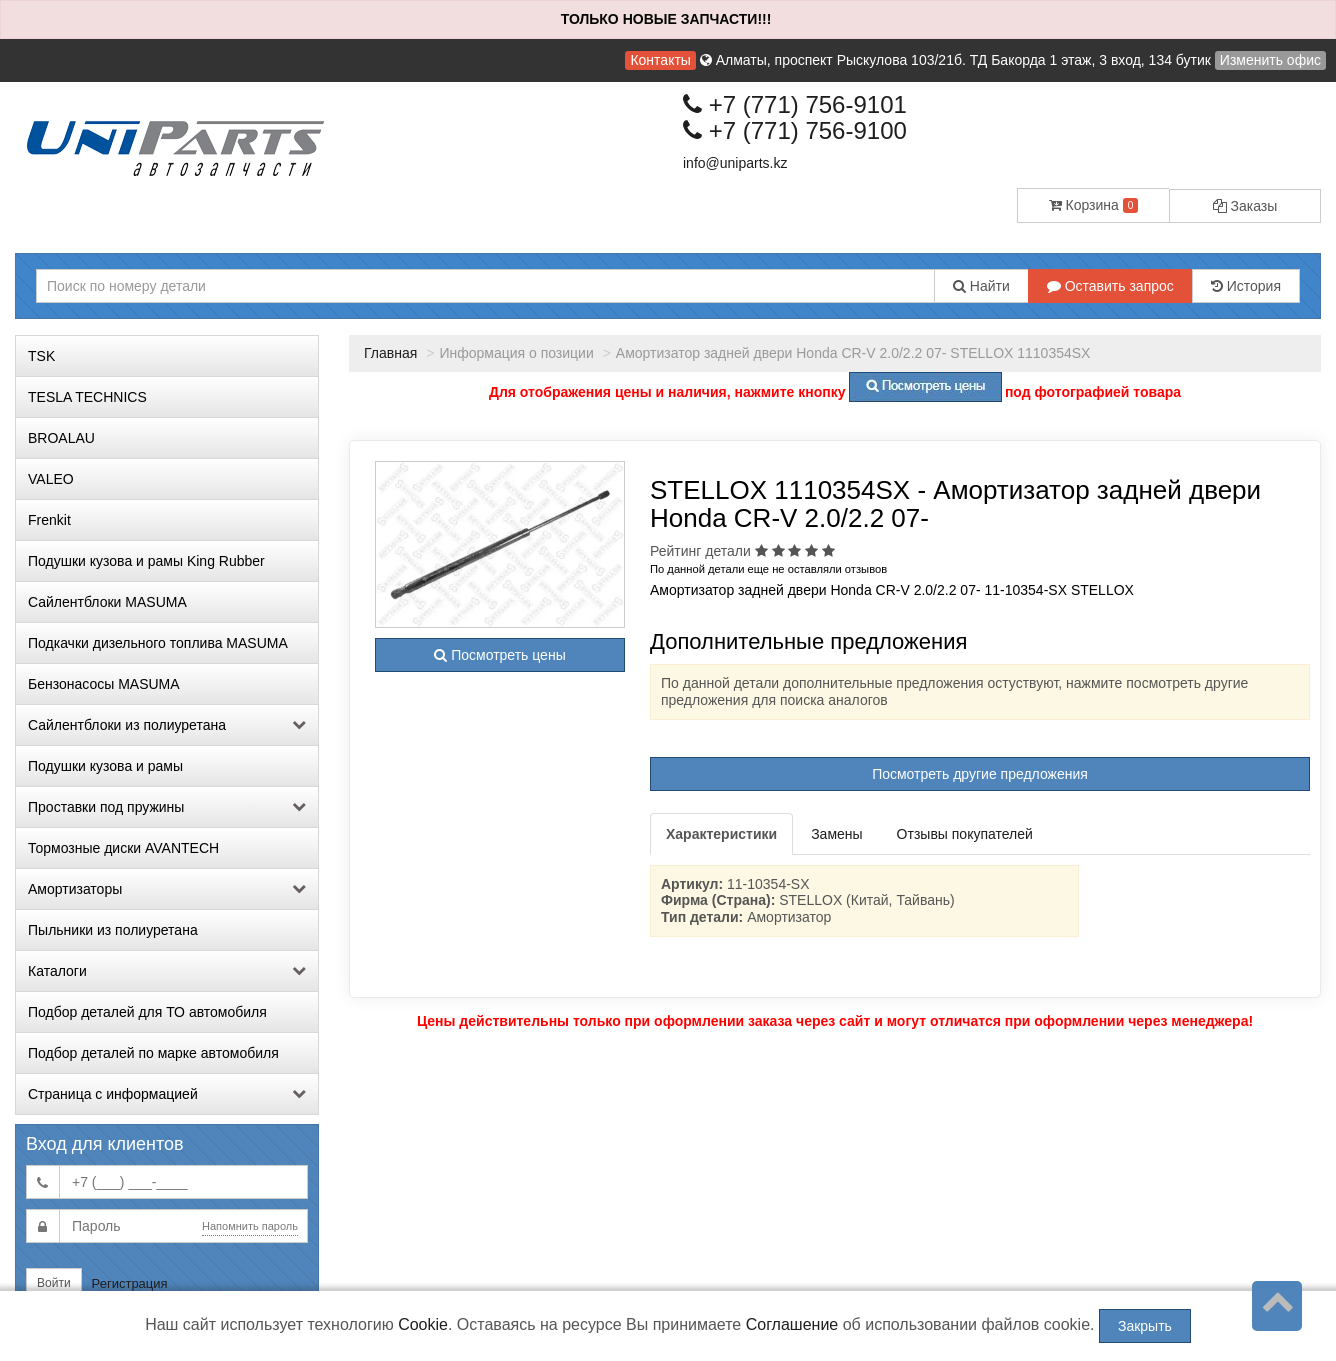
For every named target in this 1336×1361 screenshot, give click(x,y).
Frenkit (49, 520)
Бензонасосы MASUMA (104, 684)
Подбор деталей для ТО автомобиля (147, 1012)
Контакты (660, 60)
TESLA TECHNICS (87, 397)
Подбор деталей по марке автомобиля (153, 1053)
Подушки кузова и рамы (105, 766)
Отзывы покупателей (965, 834)
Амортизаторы (167, 889)
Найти (981, 286)
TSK (41, 356)
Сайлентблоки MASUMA (107, 602)
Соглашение (792, 1324)
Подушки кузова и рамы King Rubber (146, 561)
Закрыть (1145, 1326)
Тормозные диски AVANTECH (123, 848)
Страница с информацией (167, 1094)
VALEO (51, 479)
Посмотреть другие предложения (980, 774)
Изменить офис (1270, 60)
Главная (390, 353)
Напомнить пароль (250, 1226)
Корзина (1094, 205)
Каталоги (167, 971)
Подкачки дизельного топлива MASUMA (158, 643)
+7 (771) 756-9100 (795, 130)
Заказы (1245, 206)
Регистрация (130, 1283)
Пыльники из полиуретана (113, 930)
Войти (54, 1283)
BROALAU (61, 438)
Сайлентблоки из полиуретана (167, 725)
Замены (836, 834)
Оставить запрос (1110, 286)
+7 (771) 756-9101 (795, 104)
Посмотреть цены (499, 655)
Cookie (423, 1324)
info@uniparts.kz (735, 163)
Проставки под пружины (167, 807)
